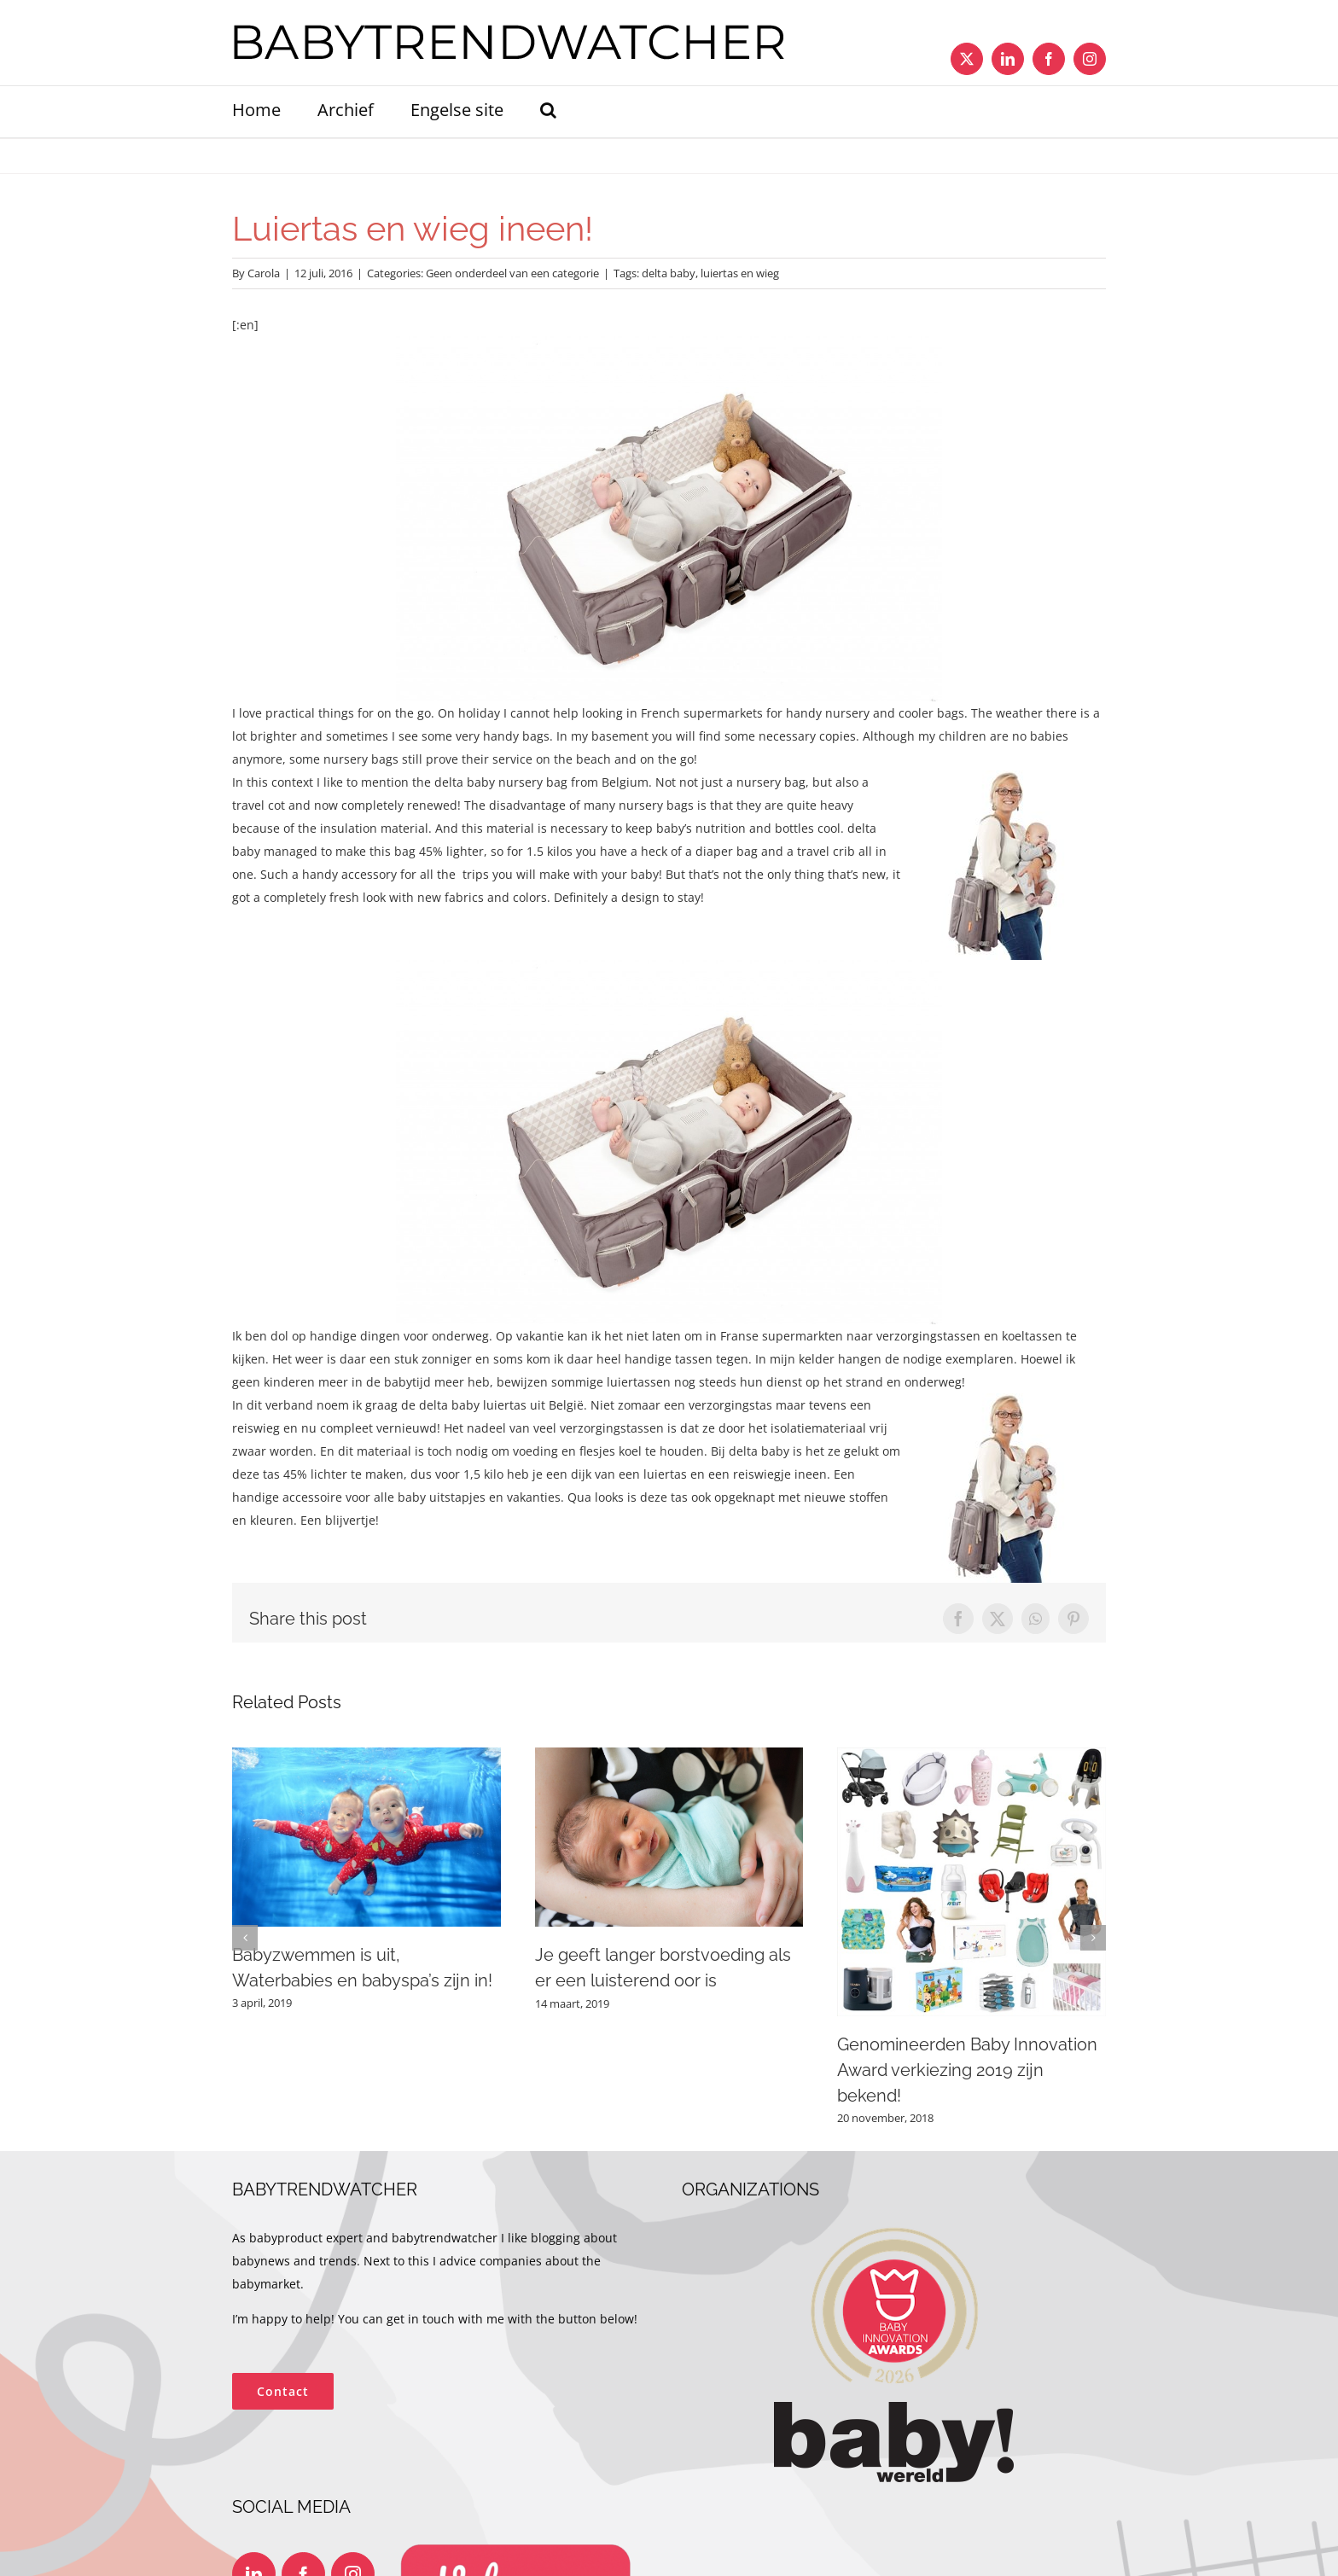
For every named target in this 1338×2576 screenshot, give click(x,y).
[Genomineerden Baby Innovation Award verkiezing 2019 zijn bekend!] (971, 1755)
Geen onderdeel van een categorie (512, 273)
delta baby (668, 273)
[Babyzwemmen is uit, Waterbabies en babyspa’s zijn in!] (366, 1755)
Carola (263, 273)
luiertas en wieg (740, 273)
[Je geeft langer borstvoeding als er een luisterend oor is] (669, 1755)
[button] (548, 111)
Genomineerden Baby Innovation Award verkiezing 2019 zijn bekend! (967, 2070)
